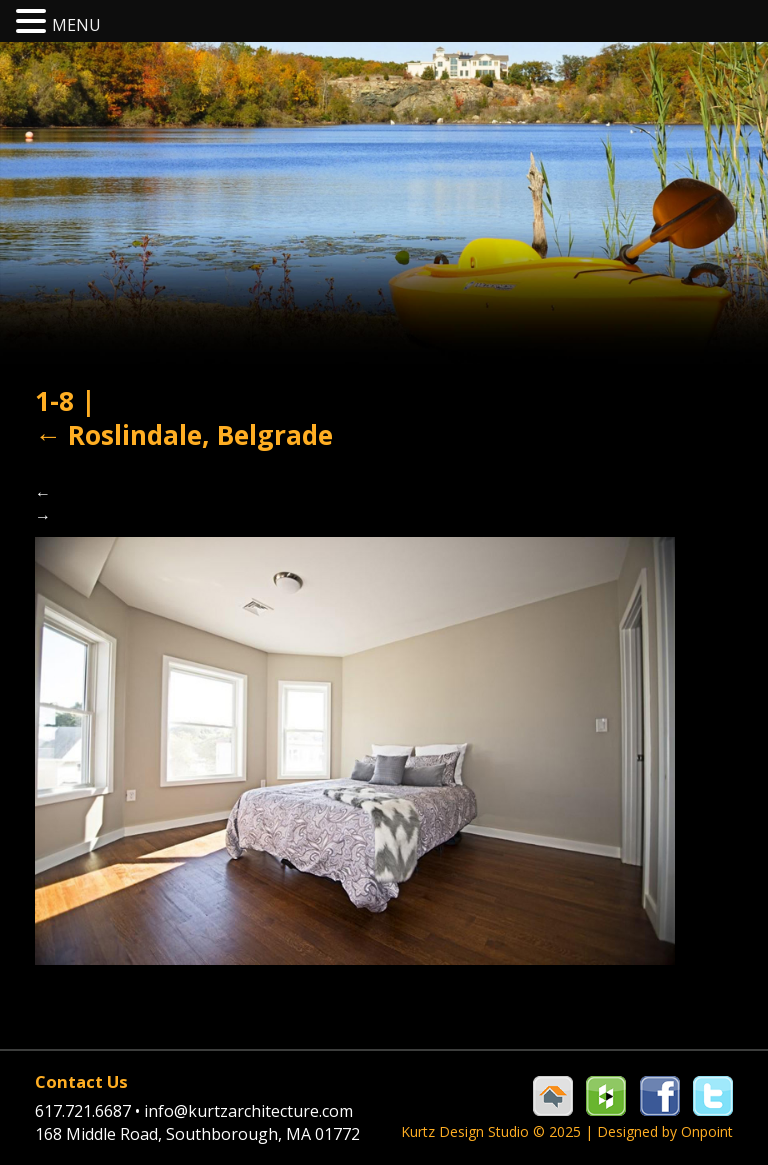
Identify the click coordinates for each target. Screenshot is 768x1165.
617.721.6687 (89, 1111)
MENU (76, 25)
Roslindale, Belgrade (184, 435)
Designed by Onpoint (665, 1131)
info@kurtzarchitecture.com (248, 1111)
